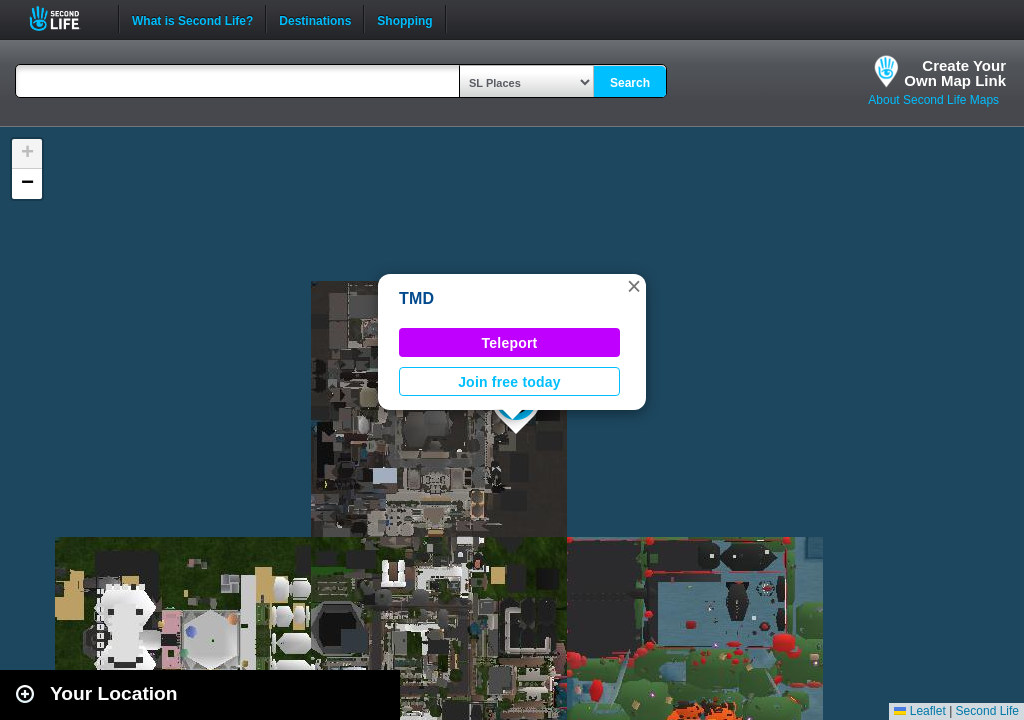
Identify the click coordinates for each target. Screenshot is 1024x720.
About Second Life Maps (933, 100)
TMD (416, 298)
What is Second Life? (192, 19)
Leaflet (919, 711)
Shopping (404, 19)
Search (630, 83)
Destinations (315, 19)
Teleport (510, 343)
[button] (634, 286)
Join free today (509, 382)
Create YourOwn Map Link (955, 73)
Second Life (65, 18)
